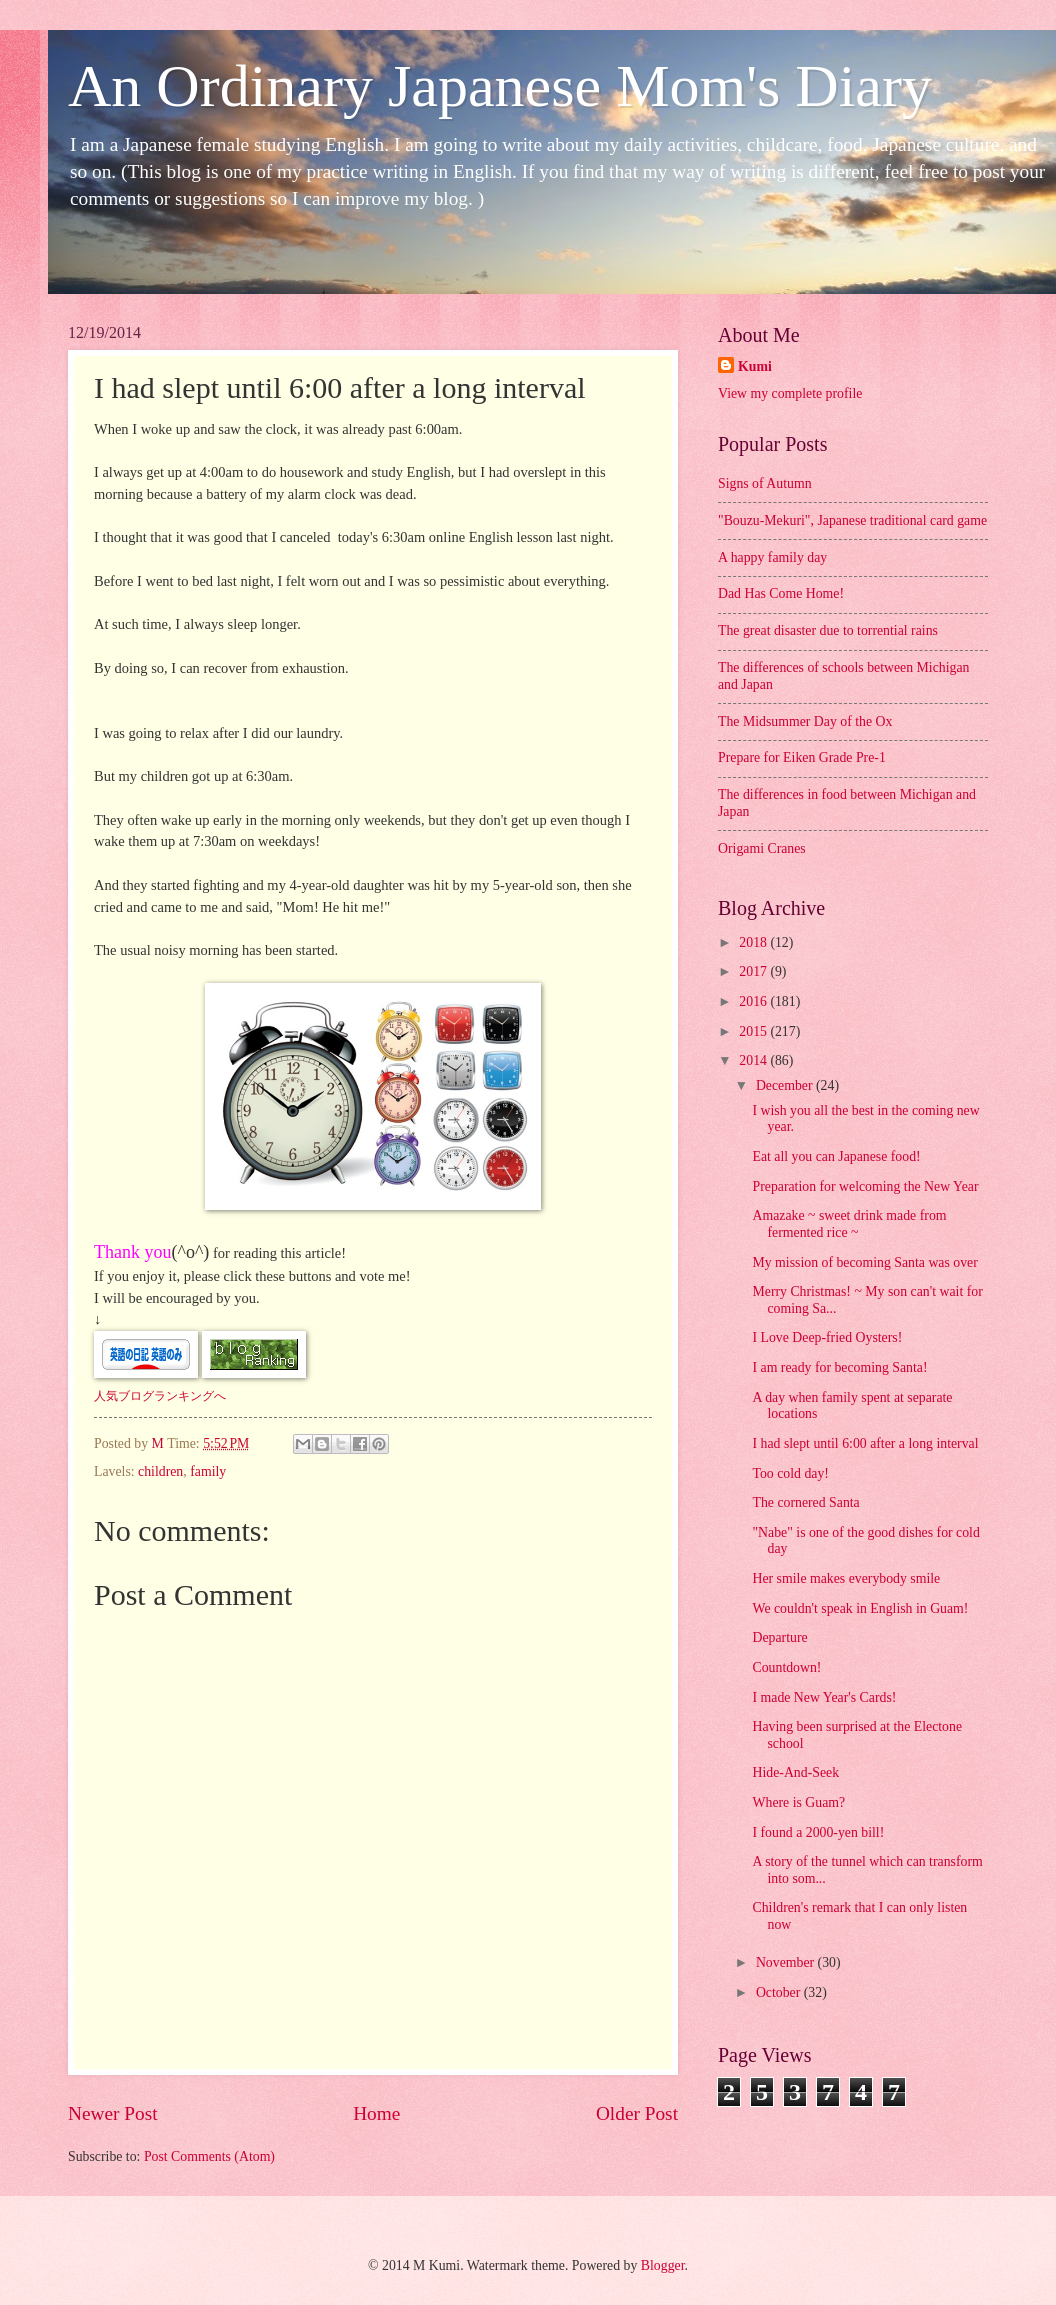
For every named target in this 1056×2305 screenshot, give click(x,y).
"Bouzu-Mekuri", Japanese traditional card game (852, 520)
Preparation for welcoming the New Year (865, 1186)
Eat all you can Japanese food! (836, 1156)
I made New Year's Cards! (824, 1697)
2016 (754, 1001)
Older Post (637, 2113)
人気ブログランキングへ (160, 1396)
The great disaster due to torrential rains (828, 630)
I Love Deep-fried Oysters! (827, 1337)
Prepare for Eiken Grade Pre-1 (802, 757)
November (787, 1962)
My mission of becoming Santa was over (864, 1262)
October (780, 1992)
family (208, 1471)
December (786, 1085)
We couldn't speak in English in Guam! (860, 1608)
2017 (754, 971)
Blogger (663, 2265)
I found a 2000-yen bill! (818, 1832)
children (160, 1471)
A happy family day (772, 557)
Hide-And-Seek (795, 1772)
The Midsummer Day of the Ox (805, 721)
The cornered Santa (805, 1502)
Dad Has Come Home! (781, 593)
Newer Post (113, 2113)
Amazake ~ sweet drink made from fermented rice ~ (849, 1224)
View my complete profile (790, 393)
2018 (754, 942)
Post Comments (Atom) (209, 2156)
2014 (754, 1060)
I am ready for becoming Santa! (839, 1367)
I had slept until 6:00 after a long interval (865, 1443)
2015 (754, 1031)
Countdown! (786, 1667)
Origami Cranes (762, 848)
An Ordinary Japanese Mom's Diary (500, 86)
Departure (779, 1637)
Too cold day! (790, 1473)
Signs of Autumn (765, 483)
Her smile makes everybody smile (846, 1578)
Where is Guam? (798, 1802)
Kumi (755, 366)
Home (376, 2113)
